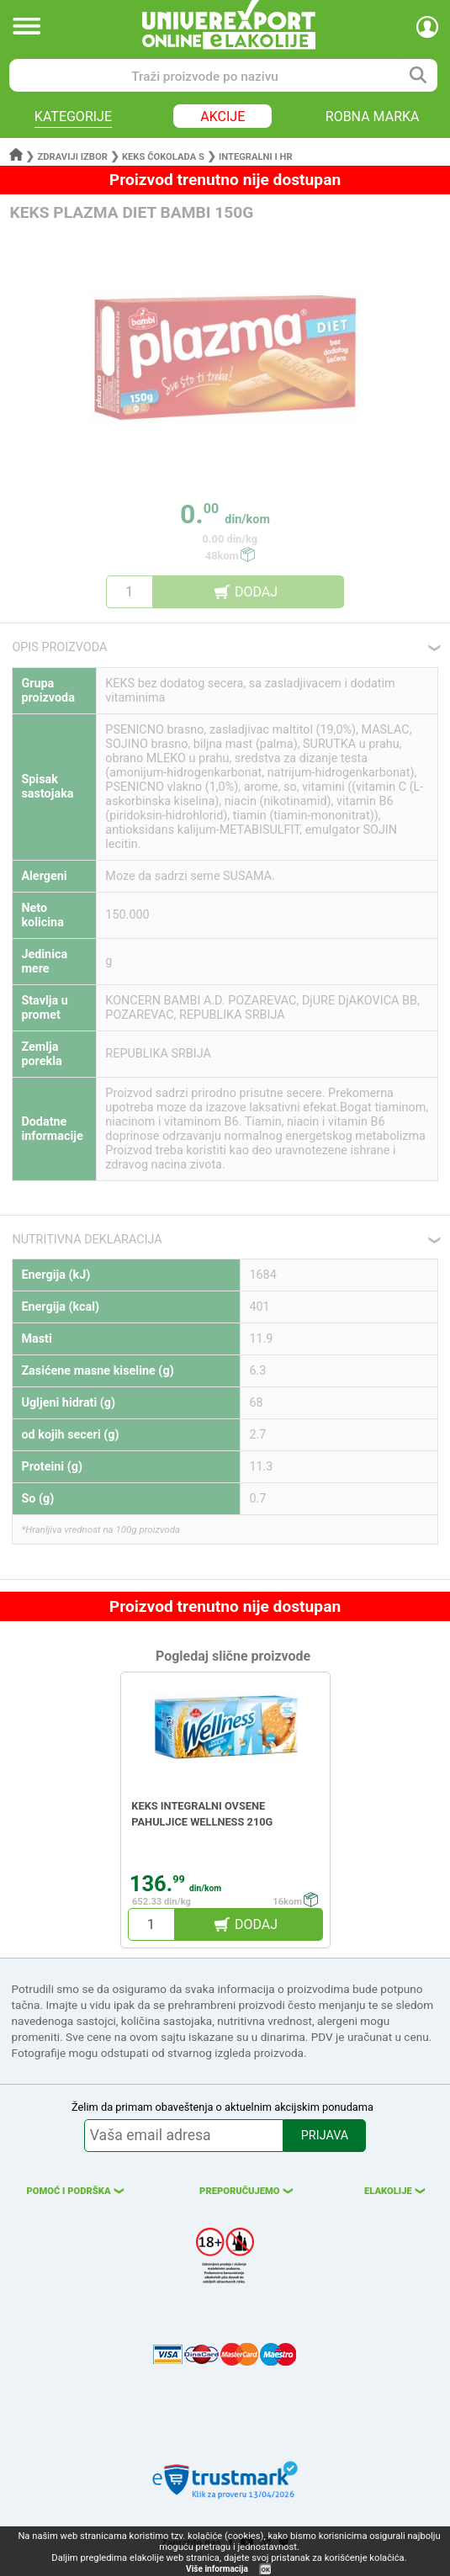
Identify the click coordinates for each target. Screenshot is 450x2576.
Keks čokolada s (163, 156)
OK (266, 2569)
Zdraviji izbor (73, 156)
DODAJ (256, 592)
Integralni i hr (256, 156)
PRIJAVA (324, 2135)
